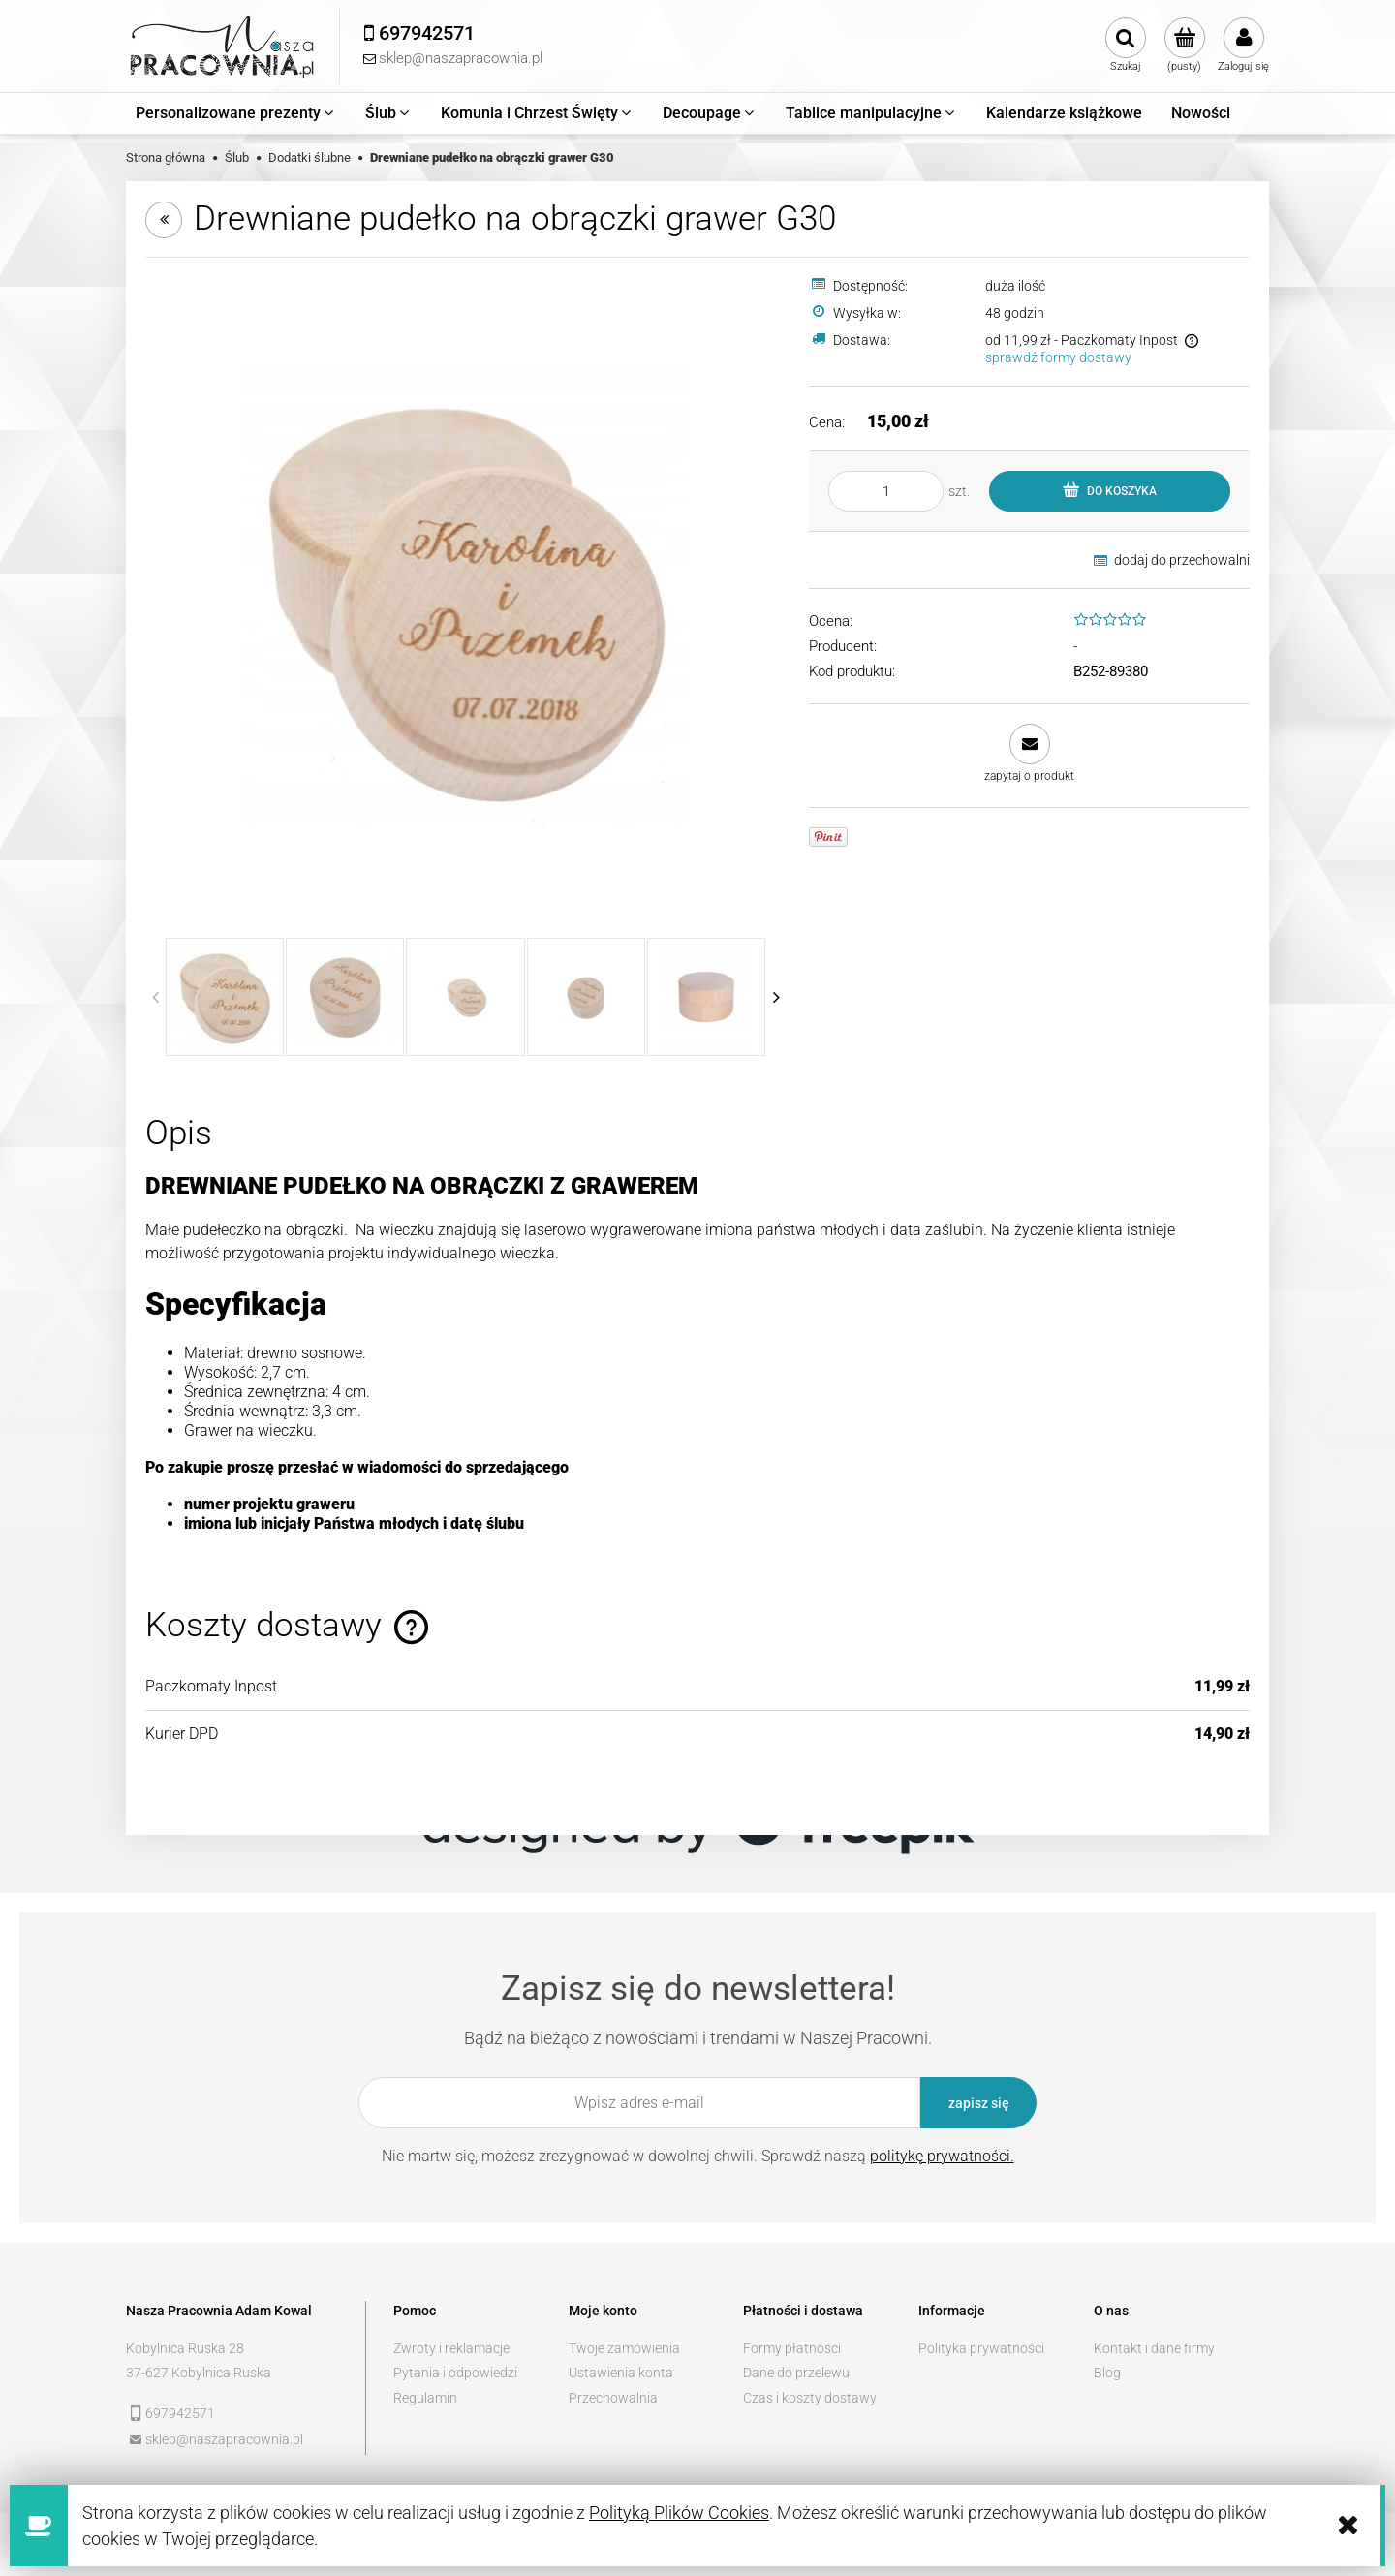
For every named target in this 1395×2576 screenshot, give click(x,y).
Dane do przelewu (796, 2372)
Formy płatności (792, 2348)
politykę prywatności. (942, 2156)
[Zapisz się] (978, 2102)
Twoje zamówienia (624, 2348)
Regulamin (425, 2397)
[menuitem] (236, 113)
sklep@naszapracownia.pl (224, 2439)
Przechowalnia (613, 2397)
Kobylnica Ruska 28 (185, 2348)
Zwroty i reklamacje (451, 2348)
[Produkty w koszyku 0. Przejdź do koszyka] (1184, 45)
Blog (1107, 2372)
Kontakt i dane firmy (1154, 2348)
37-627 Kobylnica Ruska (198, 2372)
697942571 (180, 2413)
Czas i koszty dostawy (810, 2397)
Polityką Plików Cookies (679, 2512)
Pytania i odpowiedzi (455, 2372)
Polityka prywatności (981, 2348)
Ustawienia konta (621, 2372)
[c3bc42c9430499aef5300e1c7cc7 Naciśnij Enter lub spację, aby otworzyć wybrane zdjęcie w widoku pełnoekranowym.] (465, 597)
